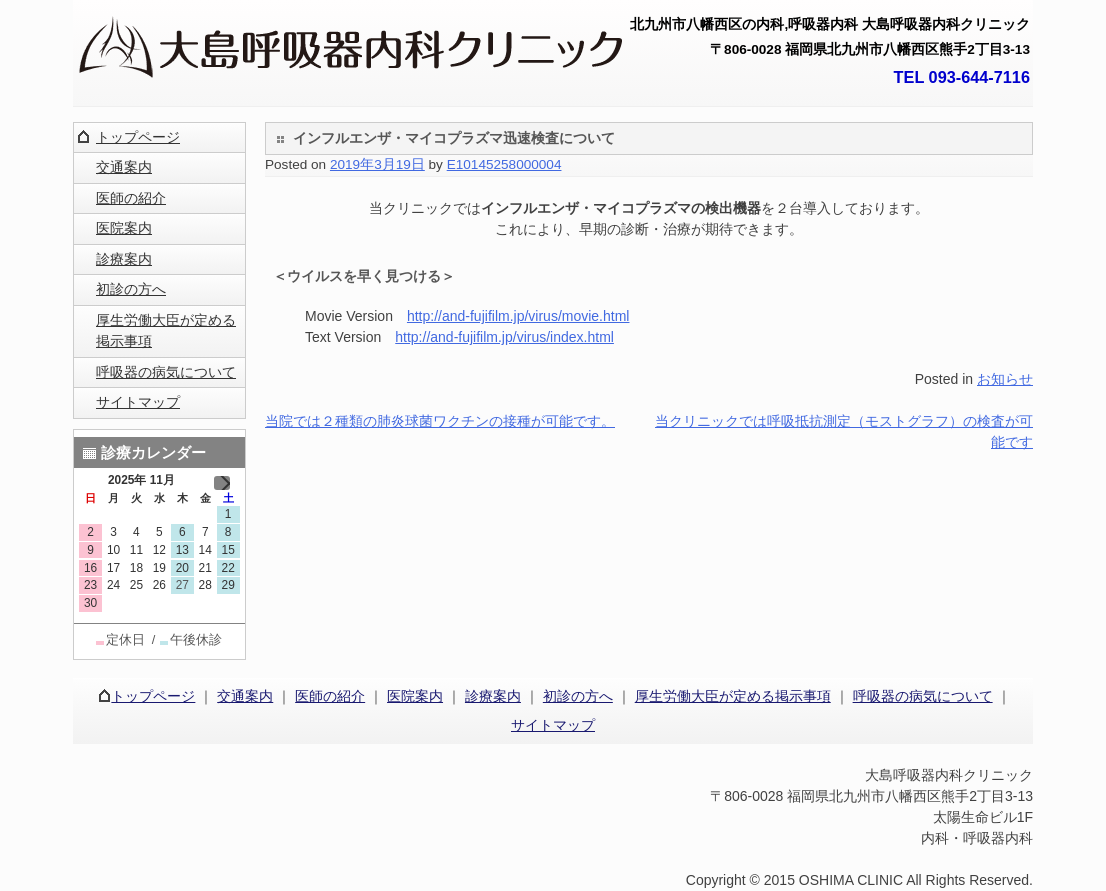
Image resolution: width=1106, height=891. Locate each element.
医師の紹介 (131, 198)
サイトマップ (138, 402)
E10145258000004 (504, 164)
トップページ (138, 137)
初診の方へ (131, 289)
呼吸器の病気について (166, 372)
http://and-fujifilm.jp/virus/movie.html (518, 316)
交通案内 (124, 167)
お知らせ (1005, 379)
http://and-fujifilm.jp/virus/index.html (504, 337)
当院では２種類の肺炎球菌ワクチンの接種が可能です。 (440, 421)
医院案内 (124, 228)
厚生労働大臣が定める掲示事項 (166, 331)
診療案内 (124, 259)
